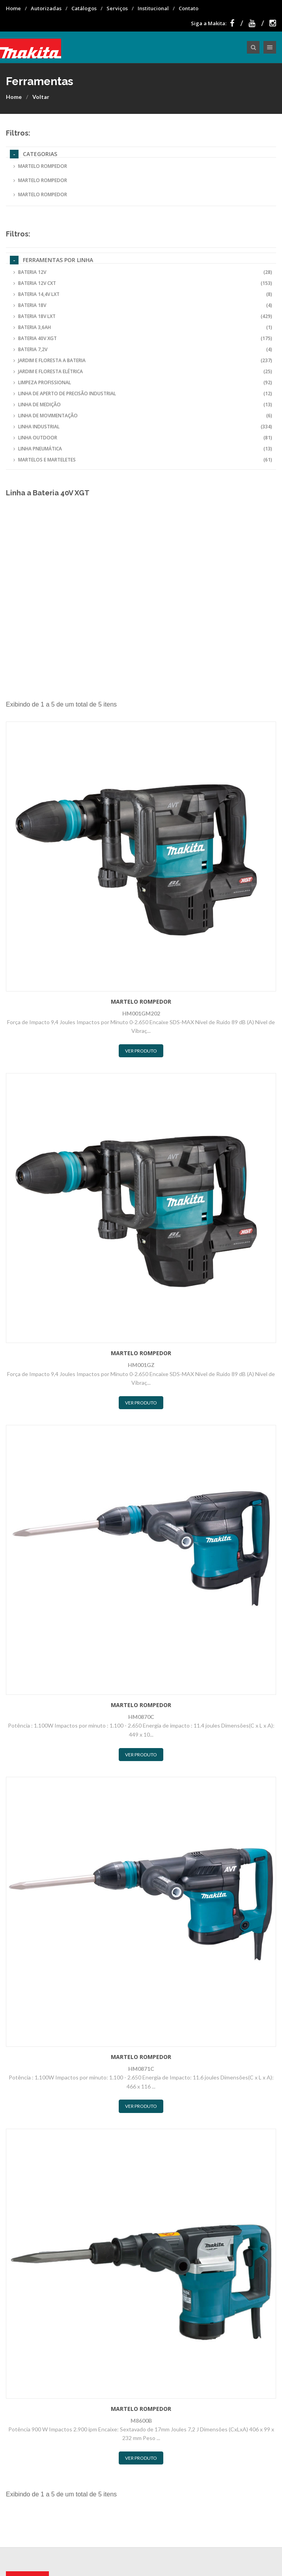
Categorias (33, 154)
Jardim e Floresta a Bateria (142, 360)
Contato (188, 8)
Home (13, 8)
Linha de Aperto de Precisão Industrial (142, 393)
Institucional (153, 8)
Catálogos (84, 8)
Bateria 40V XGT (142, 338)
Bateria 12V (142, 272)
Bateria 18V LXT (142, 316)
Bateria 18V (142, 305)
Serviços (117, 8)
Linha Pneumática (142, 449)
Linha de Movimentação (142, 415)
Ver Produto (141, 1051)
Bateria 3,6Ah (142, 327)
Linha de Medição (142, 404)
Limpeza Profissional (142, 382)
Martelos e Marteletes (142, 460)
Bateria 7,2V (142, 349)
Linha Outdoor (142, 438)
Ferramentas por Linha (51, 260)
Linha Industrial (142, 427)
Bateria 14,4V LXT (142, 294)
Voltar (40, 96)
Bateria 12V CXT (142, 283)
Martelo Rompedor (40, 166)
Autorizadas (46, 8)
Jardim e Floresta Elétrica (142, 371)
